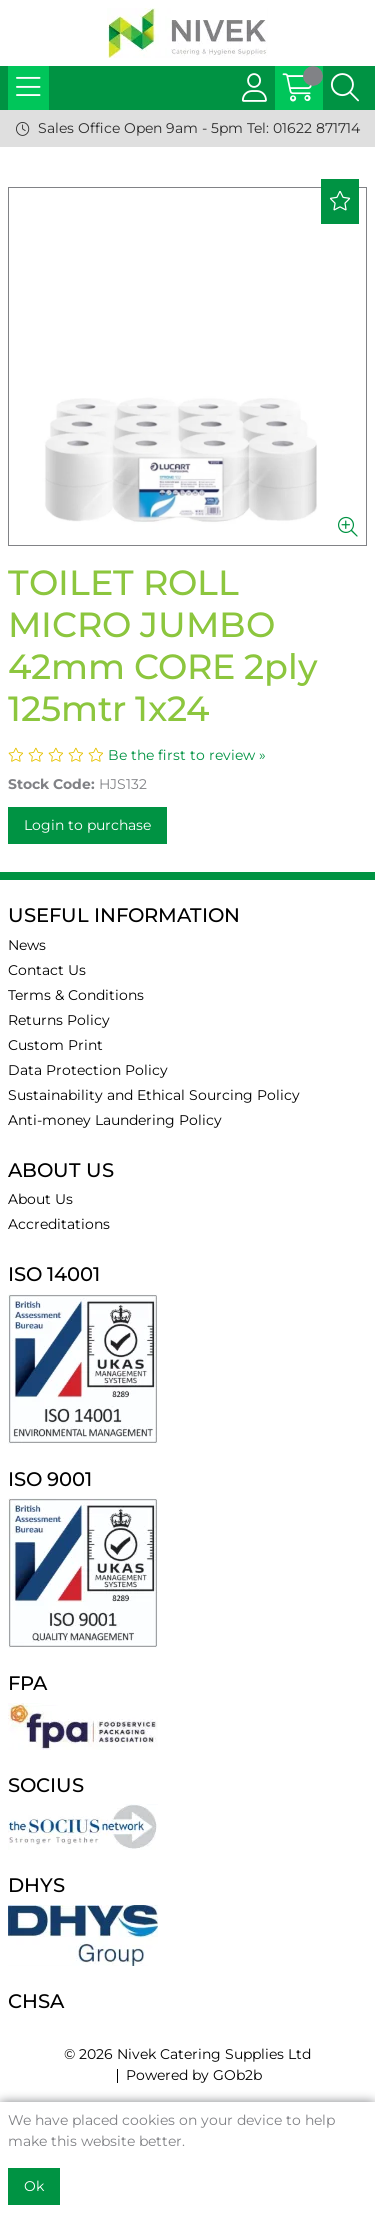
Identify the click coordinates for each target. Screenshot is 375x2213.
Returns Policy (59, 1020)
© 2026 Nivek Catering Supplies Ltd (187, 2054)
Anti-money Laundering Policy (115, 1120)
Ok (34, 2186)
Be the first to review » (187, 755)
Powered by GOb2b (194, 2075)
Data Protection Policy (88, 1070)
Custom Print (55, 1045)
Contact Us (47, 970)
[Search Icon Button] (345, 88)
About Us (40, 1199)
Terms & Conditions (76, 995)
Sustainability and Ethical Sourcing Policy (154, 1095)
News (27, 945)
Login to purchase (87, 825)
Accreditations (59, 1224)
